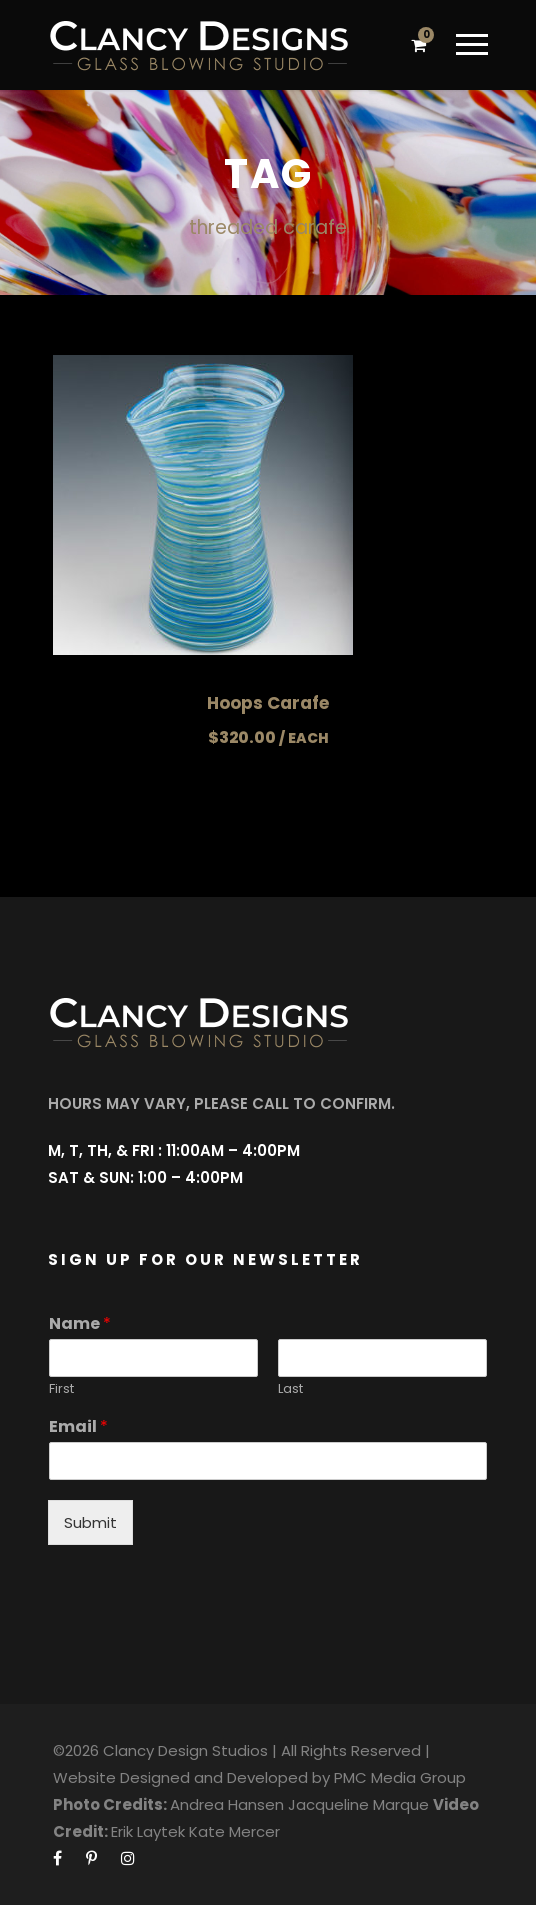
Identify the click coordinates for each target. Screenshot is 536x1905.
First (61, 1389)
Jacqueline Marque (358, 1804)
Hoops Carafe (268, 703)
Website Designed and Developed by (191, 1777)
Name (80, 1324)
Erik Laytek (148, 1831)
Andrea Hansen (227, 1804)
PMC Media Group (400, 1777)
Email (78, 1427)
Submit (90, 1522)
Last (290, 1389)
